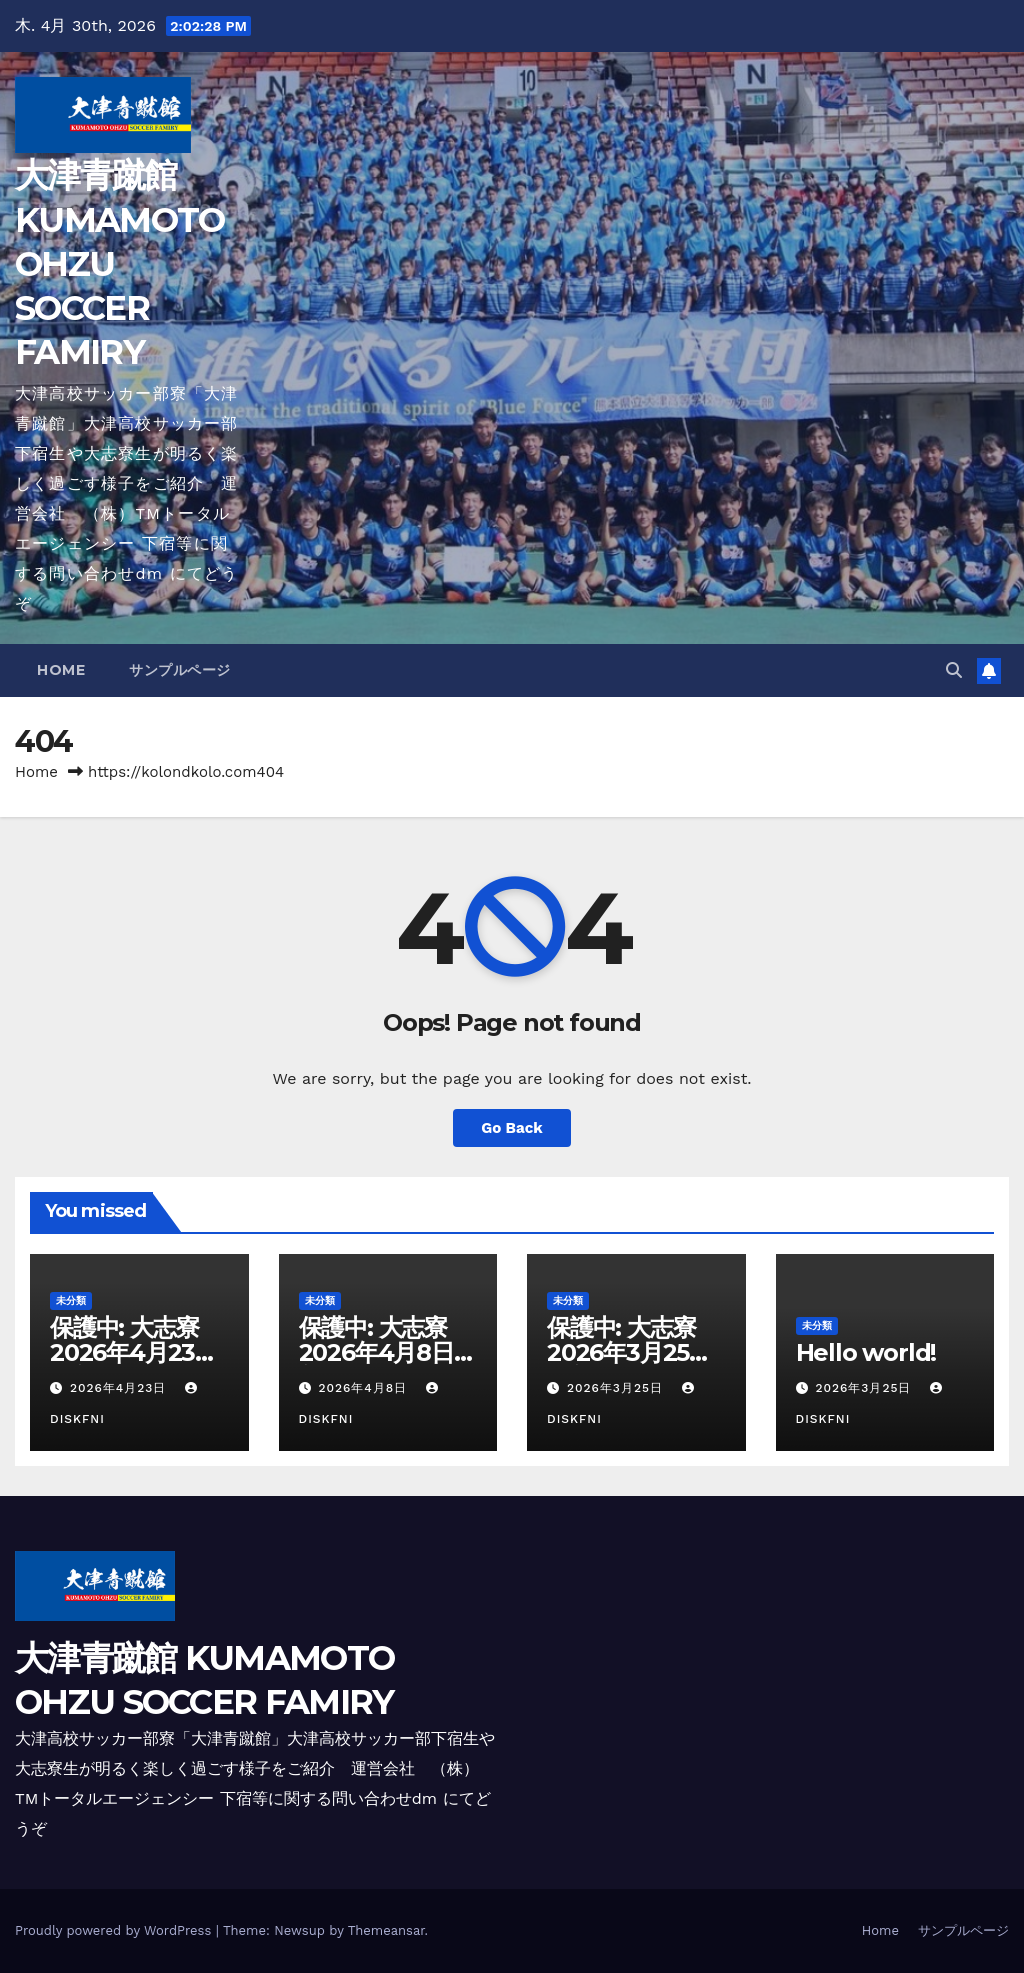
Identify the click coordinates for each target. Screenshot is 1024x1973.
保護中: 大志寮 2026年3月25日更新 (632, 1352)
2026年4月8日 (365, 1388)
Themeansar (386, 1930)
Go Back (512, 1128)
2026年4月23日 (120, 1388)
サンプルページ (180, 670)
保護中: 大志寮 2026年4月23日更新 (135, 1352)
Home (61, 670)
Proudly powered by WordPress (115, 1930)
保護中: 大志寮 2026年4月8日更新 (388, 1352)
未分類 (71, 1300)
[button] (954, 670)
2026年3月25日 (617, 1388)
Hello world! (866, 1352)
